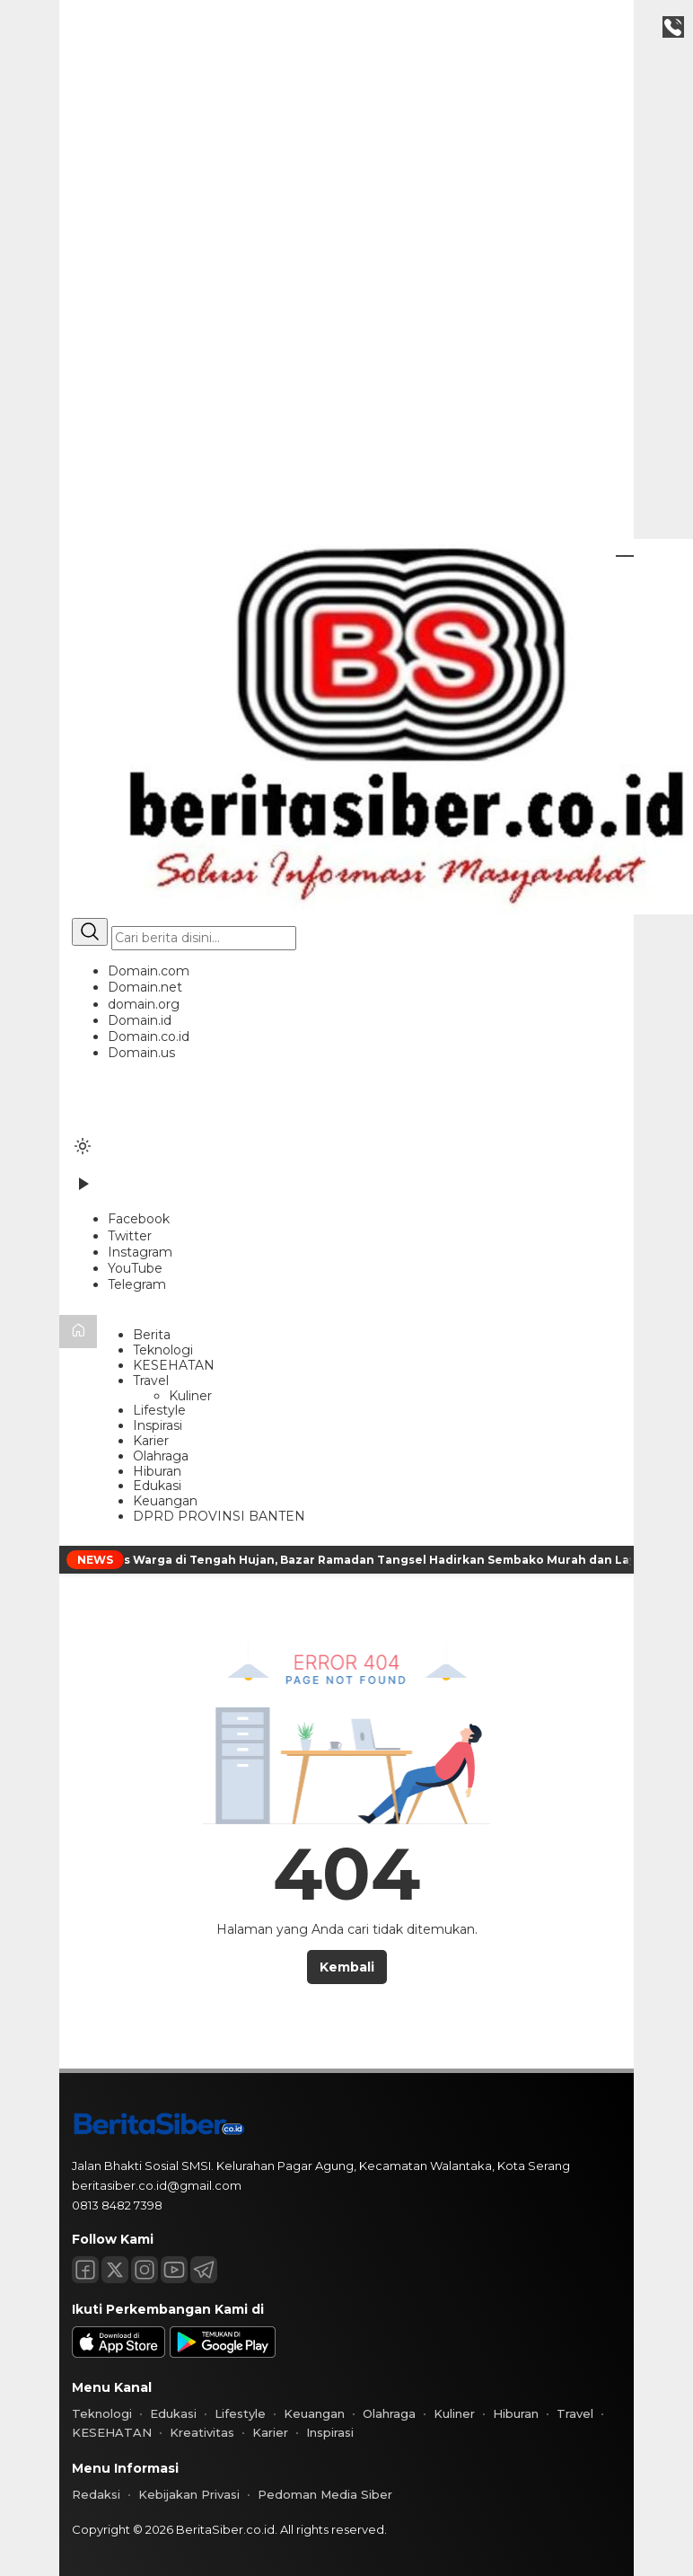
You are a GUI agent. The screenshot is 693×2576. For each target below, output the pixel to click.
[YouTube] (135, 1268)
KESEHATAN (174, 1365)
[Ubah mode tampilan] (82, 1146)
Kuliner (190, 1396)
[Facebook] (139, 1219)
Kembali (347, 1967)
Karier (151, 1441)
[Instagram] (140, 1252)
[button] (346, 1012)
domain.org (144, 1004)
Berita (152, 1335)
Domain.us (141, 1053)
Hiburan (157, 1471)
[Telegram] (137, 1284)
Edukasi (157, 1486)
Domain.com (148, 971)
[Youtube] (174, 2269)
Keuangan (165, 1501)
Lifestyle (159, 1410)
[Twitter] (130, 1236)
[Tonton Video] (82, 1190)
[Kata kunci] (203, 938)
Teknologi (163, 1350)
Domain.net (145, 987)
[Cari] (90, 932)
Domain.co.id (148, 1036)
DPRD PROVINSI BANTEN (219, 1516)
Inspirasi (157, 1425)
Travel (151, 1380)
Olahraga (161, 1456)
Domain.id (139, 1020)
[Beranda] (78, 1331)
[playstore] (223, 2353)
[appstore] (118, 2353)
